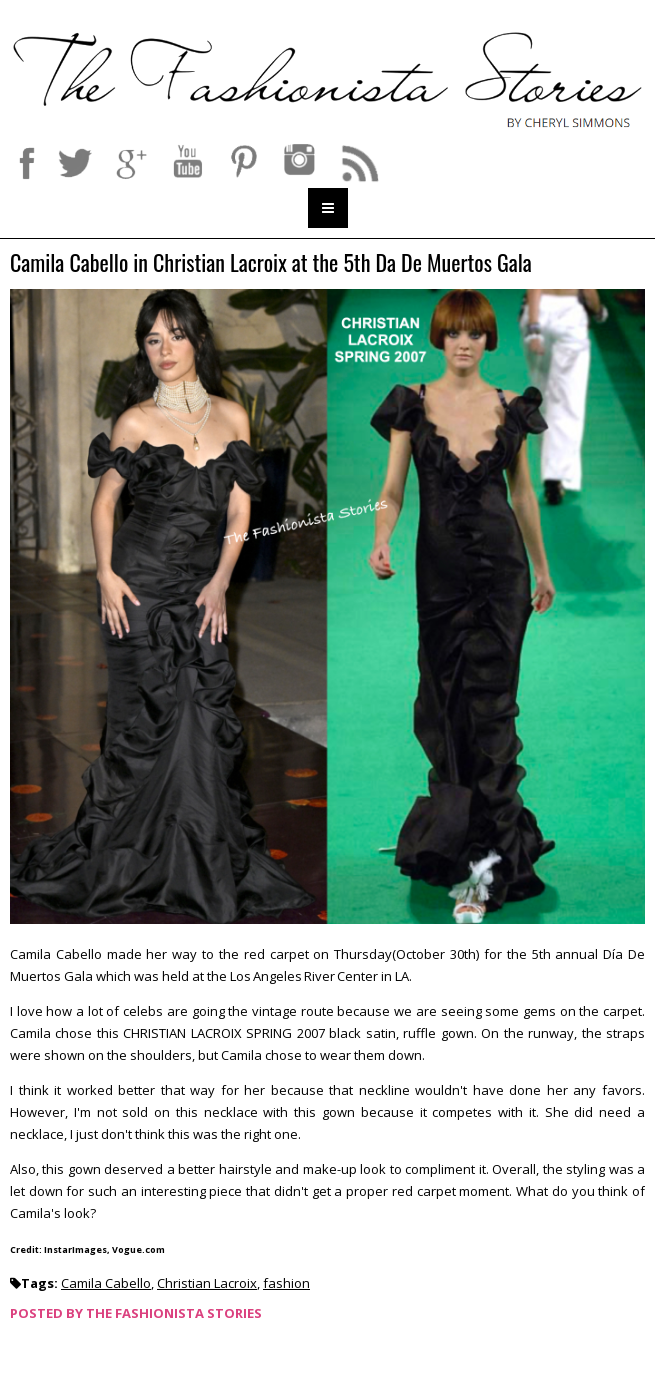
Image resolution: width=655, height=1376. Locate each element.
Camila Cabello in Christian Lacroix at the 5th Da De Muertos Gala (271, 263)
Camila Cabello (106, 1283)
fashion (286, 1283)
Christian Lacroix (207, 1283)
